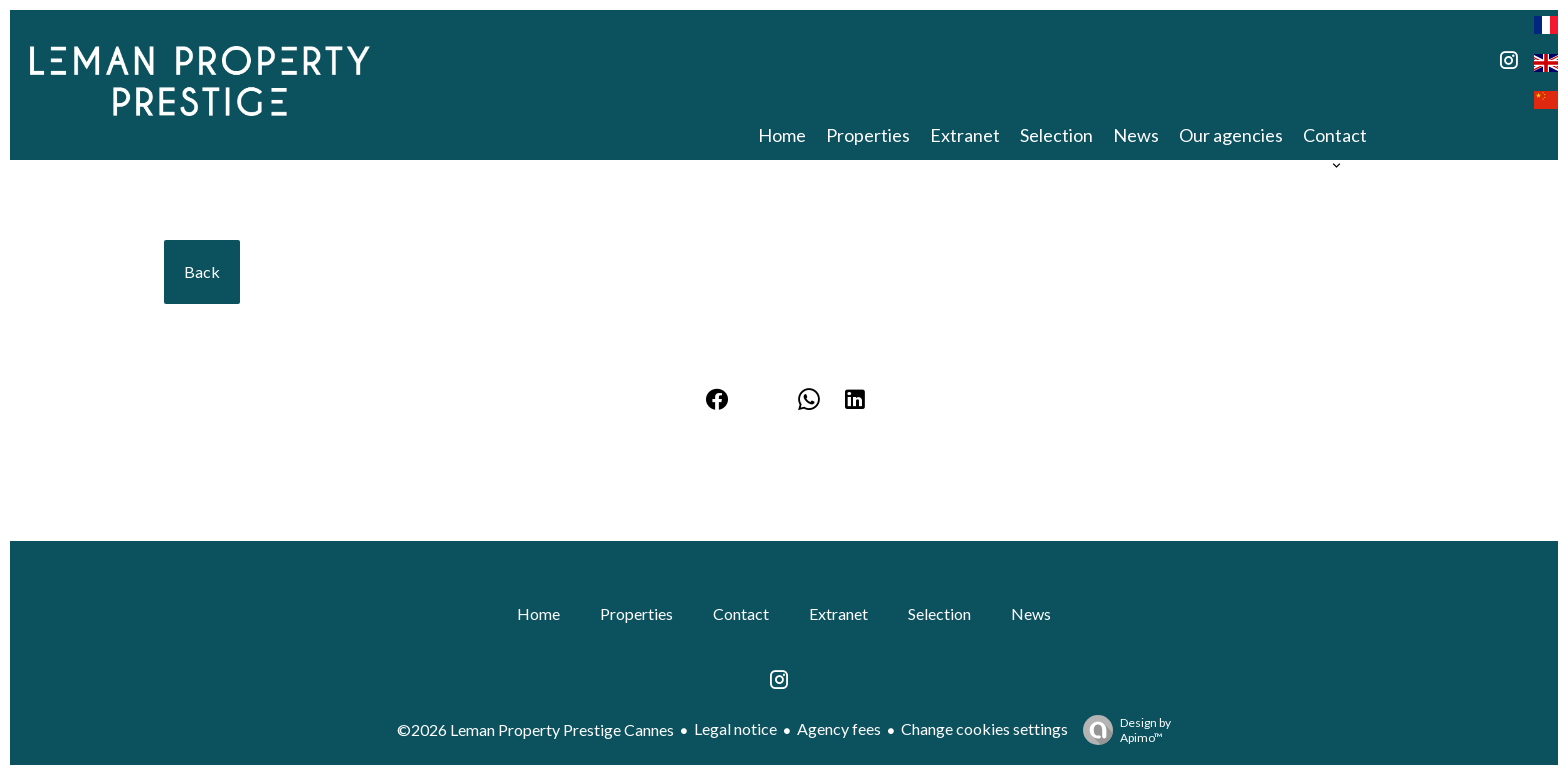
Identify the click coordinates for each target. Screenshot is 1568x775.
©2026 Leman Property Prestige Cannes (535, 729)
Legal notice (735, 728)
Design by (1122, 730)
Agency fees (839, 728)
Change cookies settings (984, 728)
